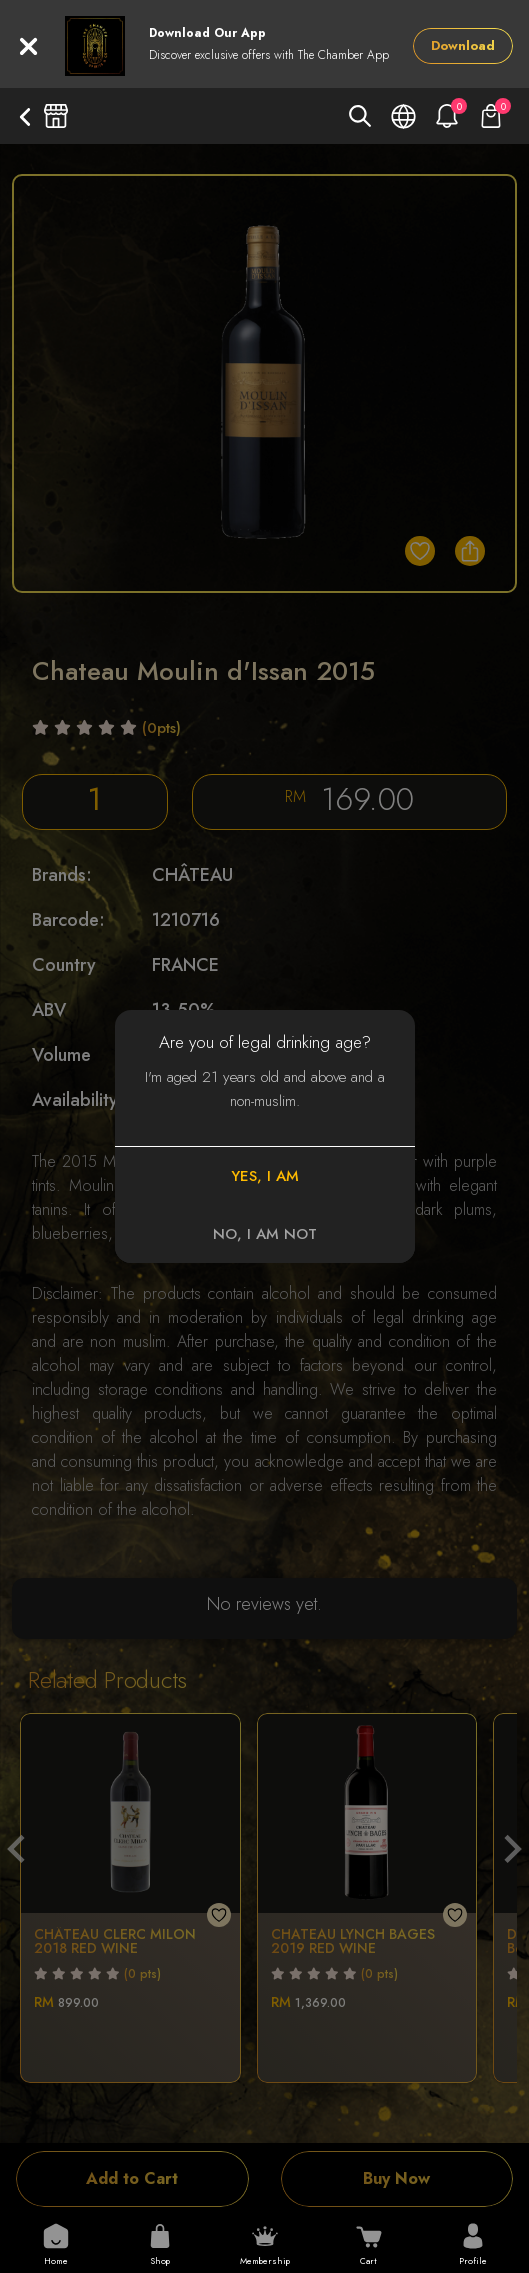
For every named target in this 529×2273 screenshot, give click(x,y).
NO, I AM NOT (265, 1234)
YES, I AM (265, 1176)
